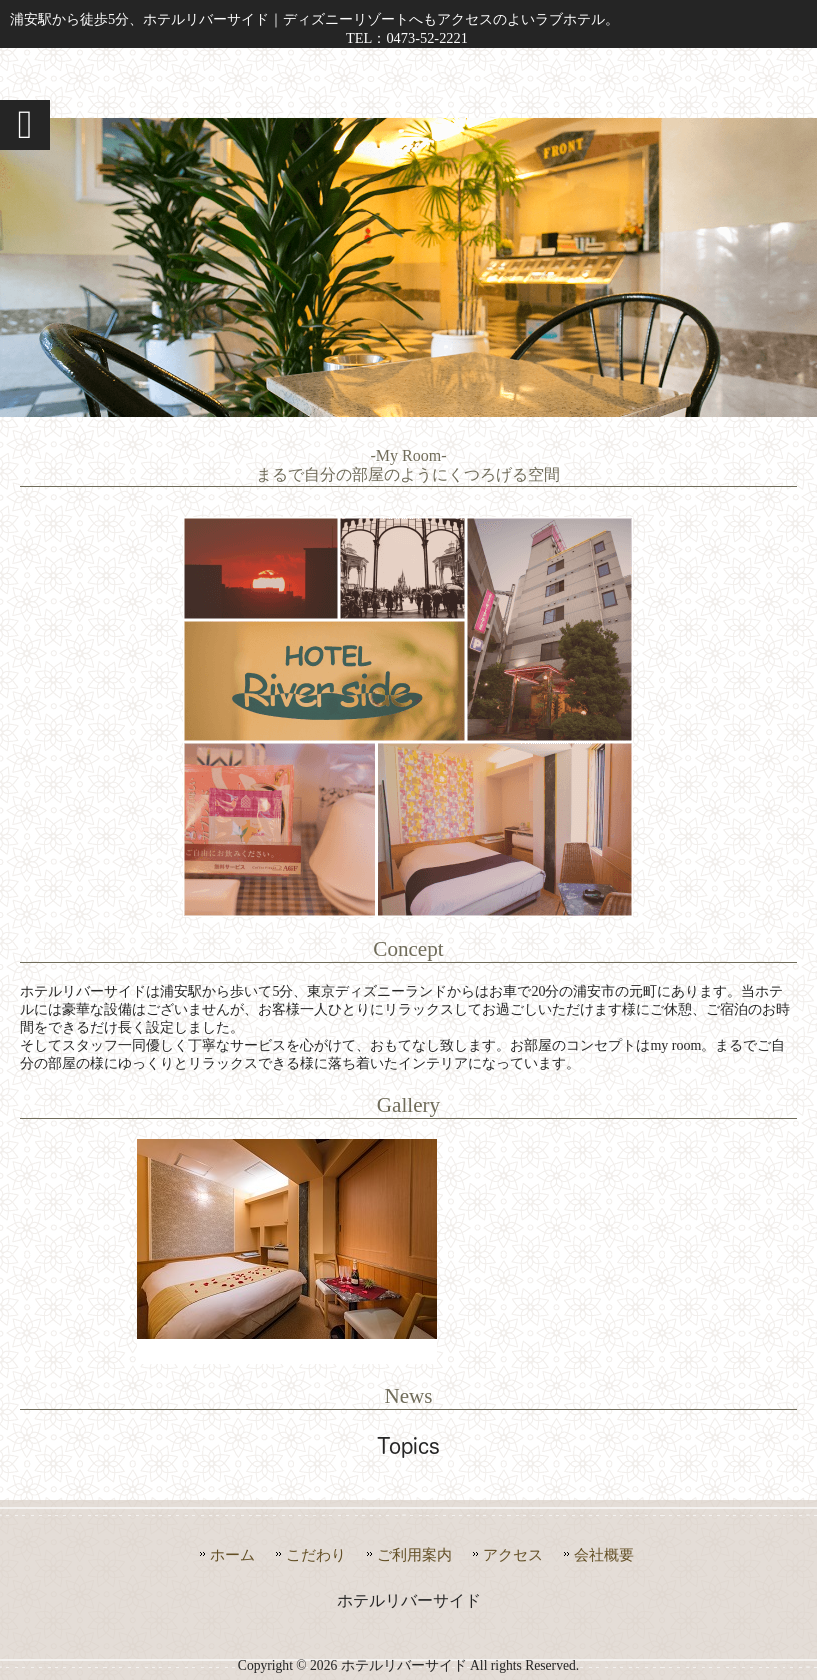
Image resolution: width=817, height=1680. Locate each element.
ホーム (232, 1554)
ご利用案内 (414, 1554)
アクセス (513, 1554)
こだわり (316, 1554)
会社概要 (604, 1554)
